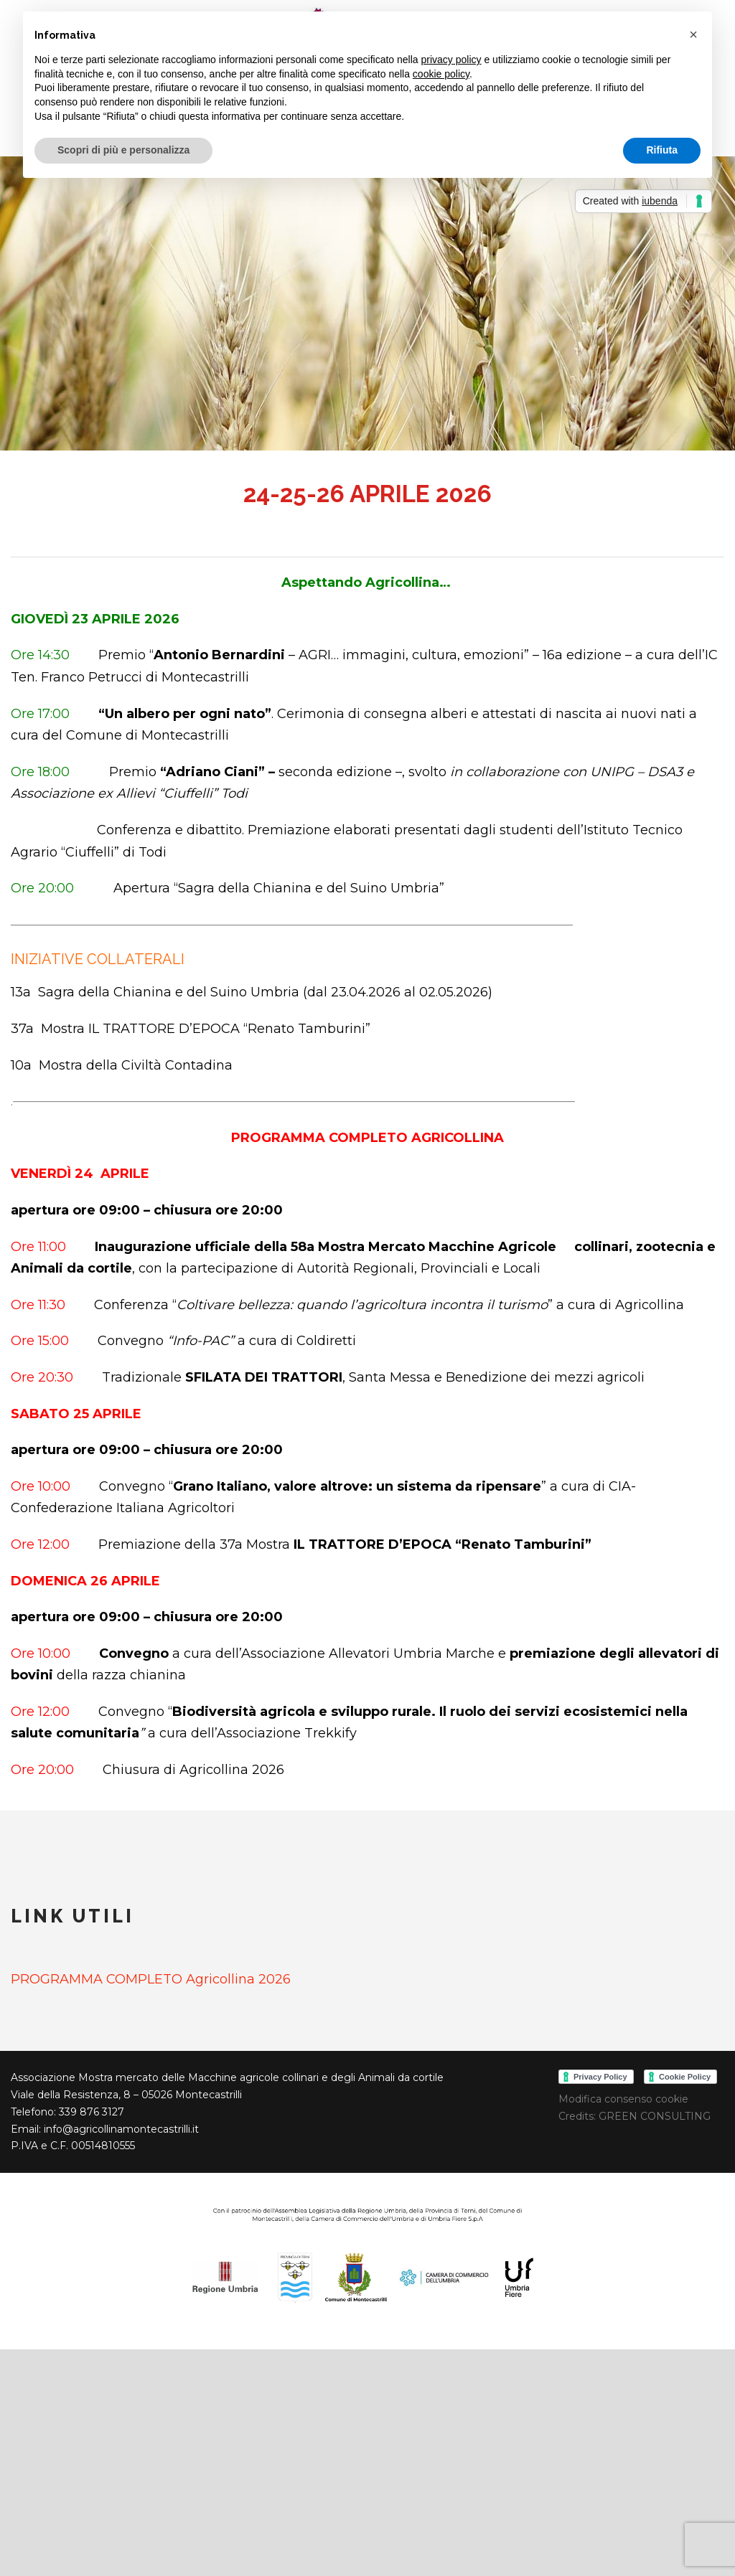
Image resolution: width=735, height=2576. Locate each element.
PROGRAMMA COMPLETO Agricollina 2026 (151, 1979)
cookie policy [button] (441, 74)
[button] (693, 34)
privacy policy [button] (451, 59)
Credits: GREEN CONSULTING (634, 2116)
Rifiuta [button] (662, 150)
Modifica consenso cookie (623, 2099)
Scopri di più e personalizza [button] (123, 150)
